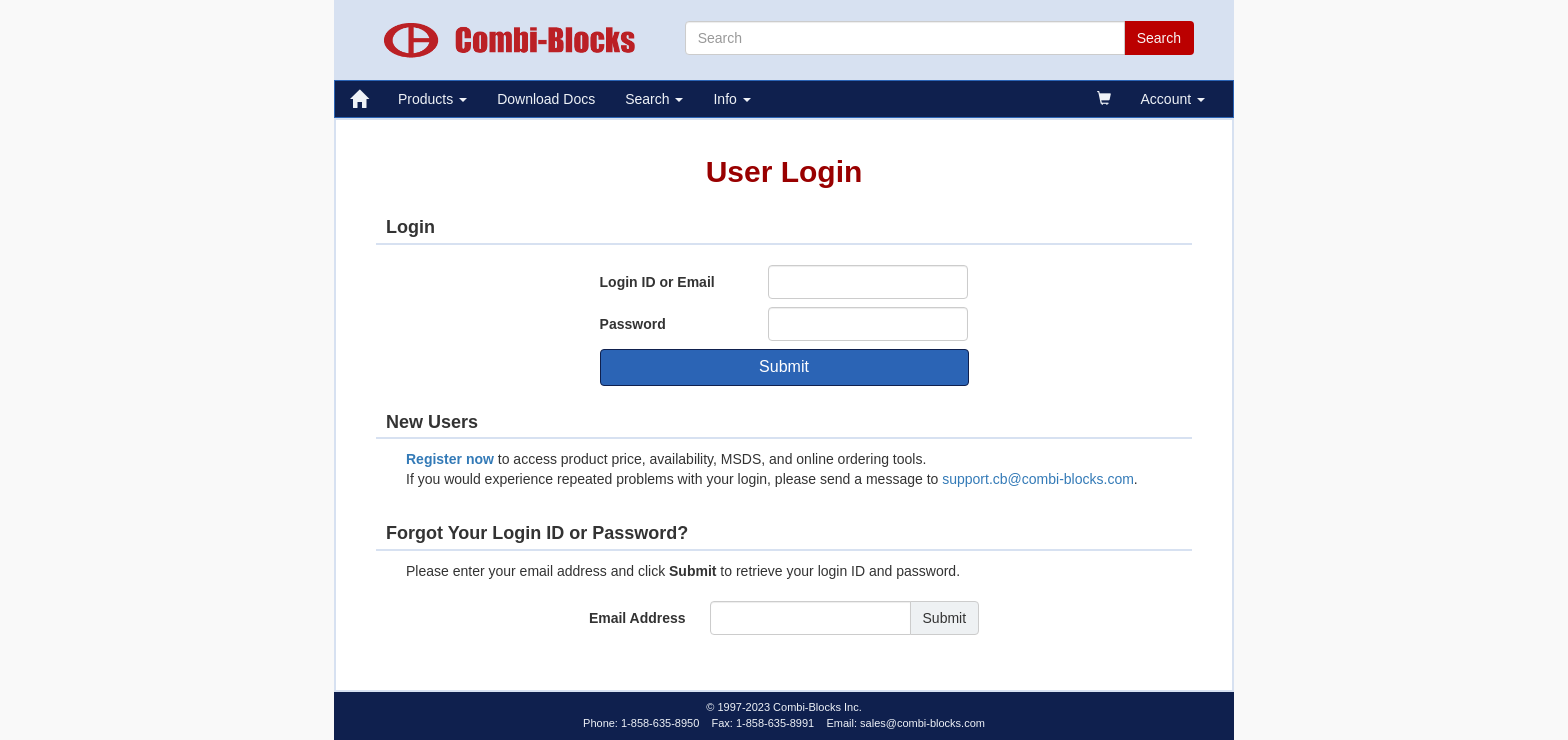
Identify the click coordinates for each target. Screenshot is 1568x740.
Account (1173, 99)
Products (432, 99)
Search (654, 99)
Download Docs (546, 99)
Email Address (637, 618)
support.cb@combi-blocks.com (1038, 479)
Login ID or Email (657, 282)
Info (731, 99)
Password (633, 324)
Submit (784, 366)
